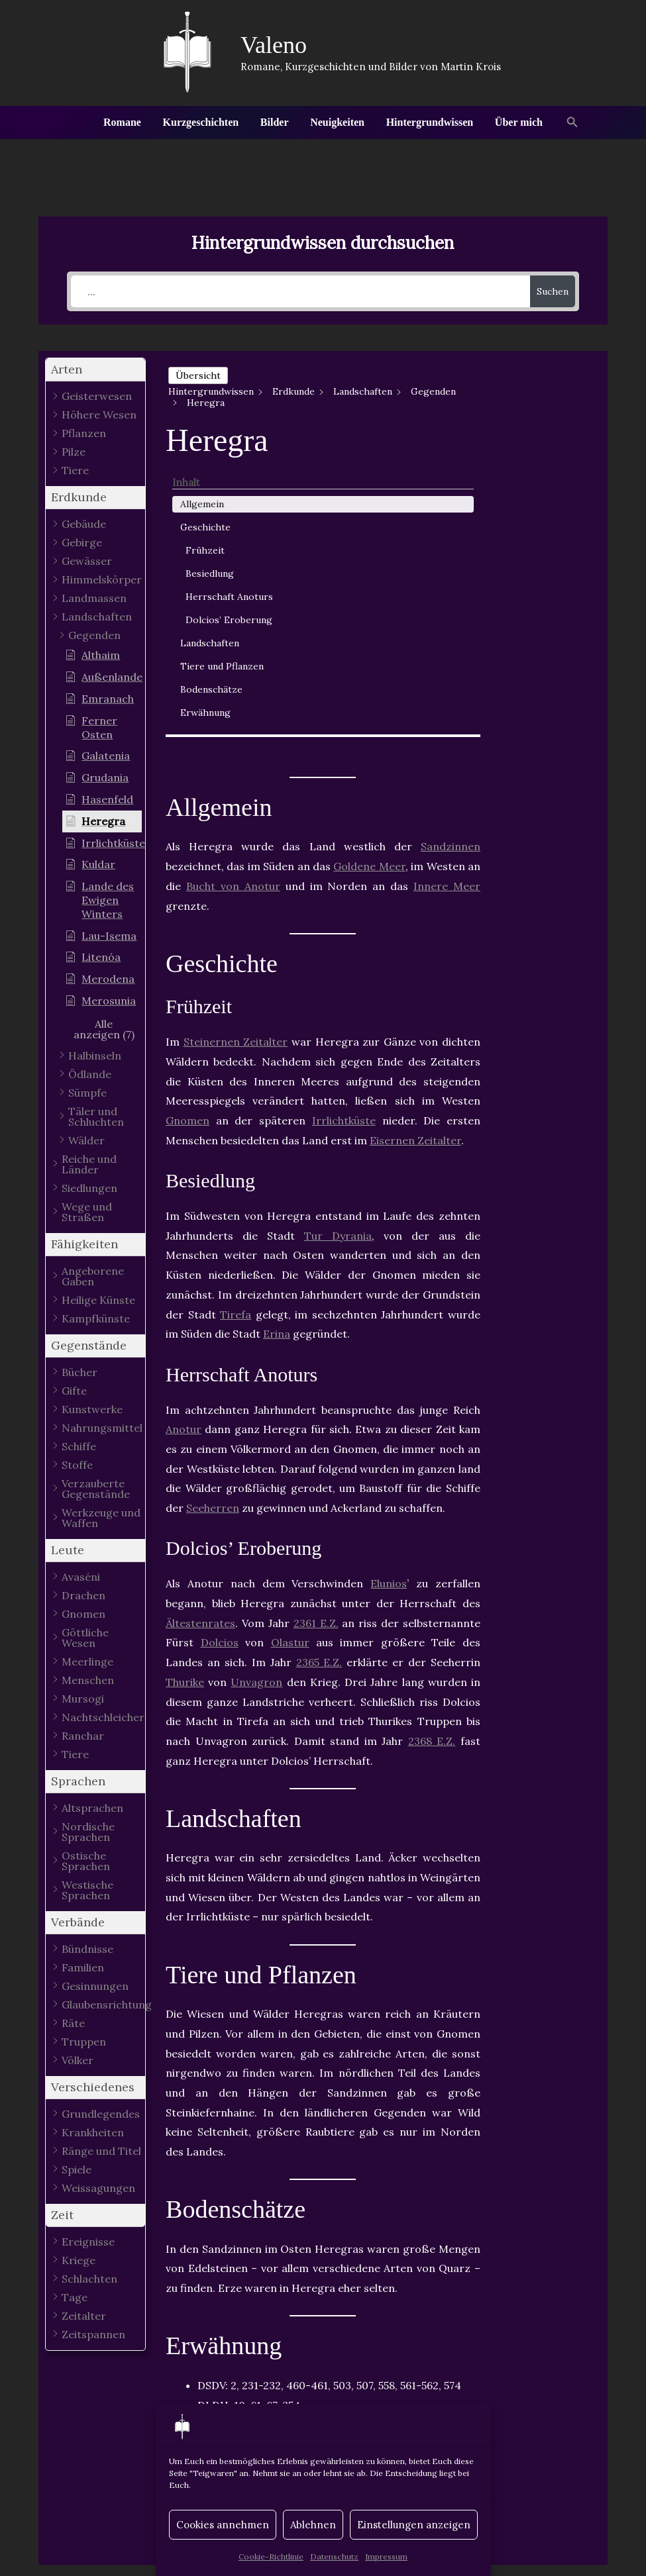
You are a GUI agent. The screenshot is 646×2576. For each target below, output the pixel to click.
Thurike (185, 1387)
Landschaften (546, 560)
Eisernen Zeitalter (415, 845)
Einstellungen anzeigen (413, 2524)
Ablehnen (313, 2524)
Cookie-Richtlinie (271, 2556)
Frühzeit (542, 439)
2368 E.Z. (432, 1446)
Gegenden (333, 2158)
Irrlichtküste (344, 826)
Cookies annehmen (222, 2524)
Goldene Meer (369, 572)
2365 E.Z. (319, 1368)
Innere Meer (446, 591)
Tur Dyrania (338, 941)
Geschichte (542, 416)
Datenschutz (334, 2556)
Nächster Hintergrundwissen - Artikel (528, 2439)
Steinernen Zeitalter (236, 747)
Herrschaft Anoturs (547, 492)
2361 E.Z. (316, 1328)
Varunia (401, 2158)
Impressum (386, 2556)
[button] (571, 122)
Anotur (183, 1135)
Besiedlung (547, 462)
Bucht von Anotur (233, 591)
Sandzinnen (450, 552)
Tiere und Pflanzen (539, 590)
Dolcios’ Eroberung (547, 529)
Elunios (388, 1289)
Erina (276, 1039)
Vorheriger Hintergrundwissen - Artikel (122, 2439)
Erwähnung (542, 643)
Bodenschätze (548, 620)
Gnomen (187, 826)
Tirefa (235, 1019)
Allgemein (539, 393)
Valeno (274, 45)
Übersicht (198, 375)
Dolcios (220, 1348)
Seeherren (212, 1213)
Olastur (290, 1348)
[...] (300, 291)
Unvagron (256, 1387)
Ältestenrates (200, 1328)
